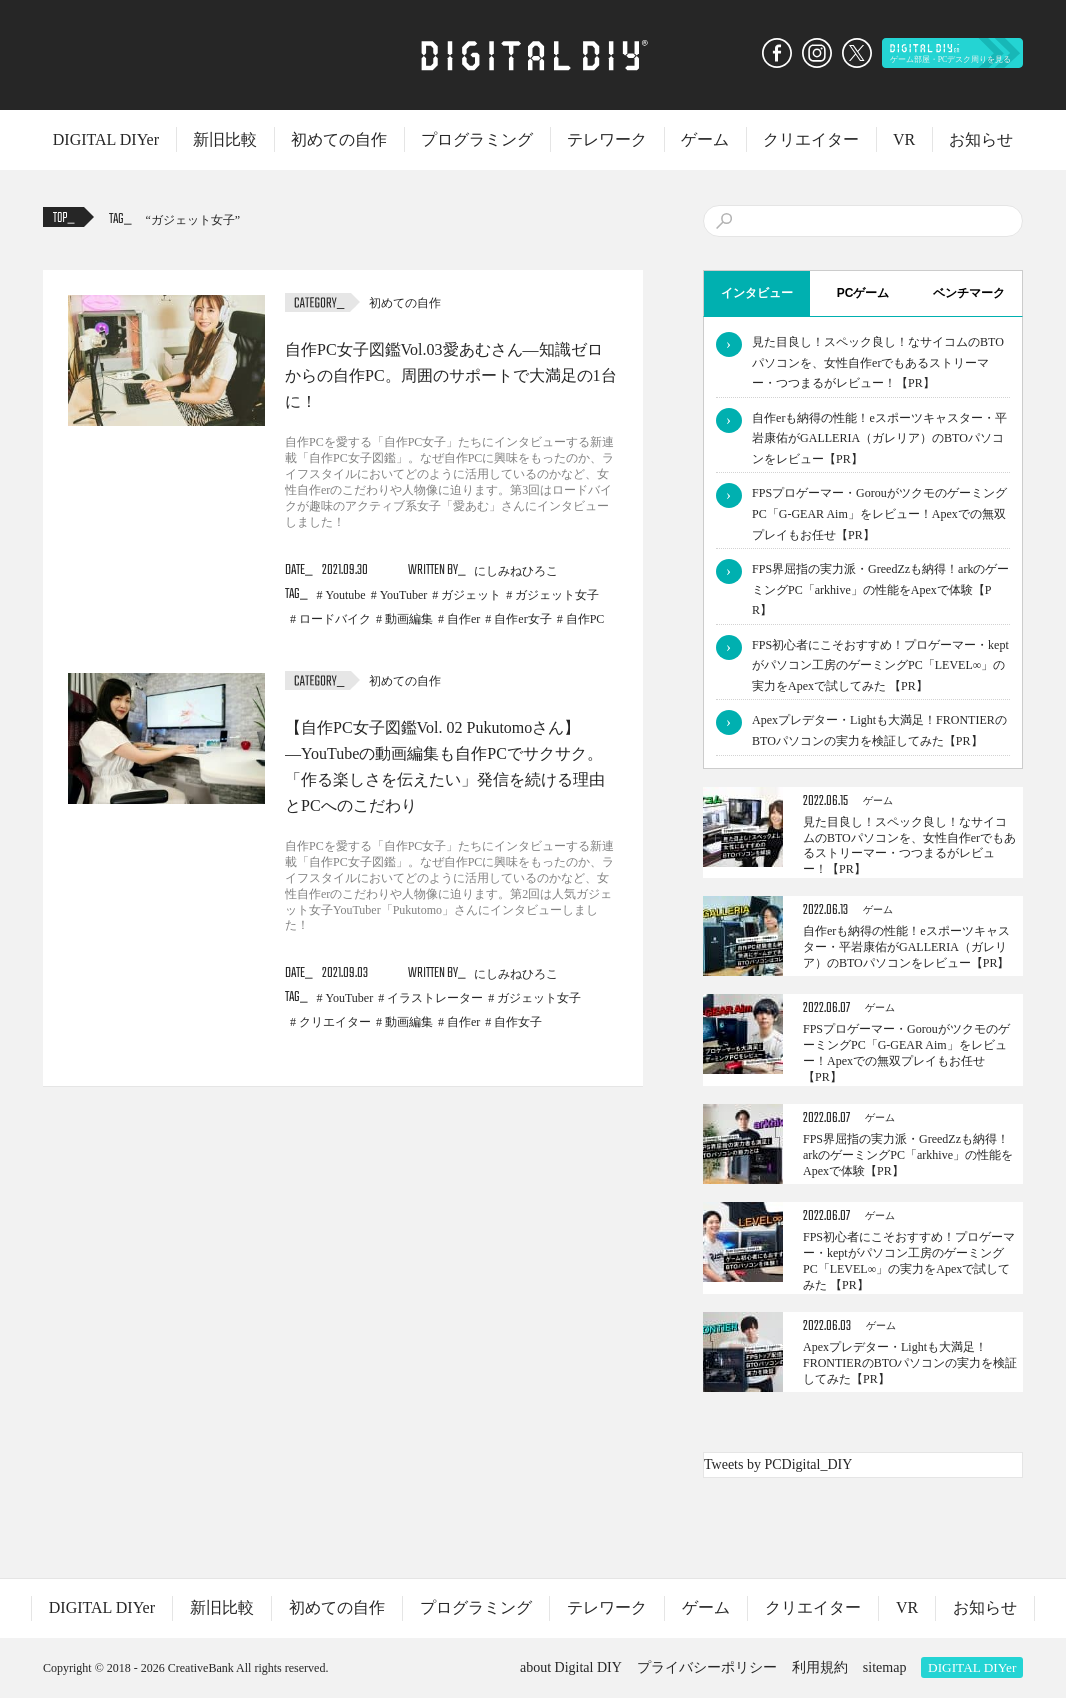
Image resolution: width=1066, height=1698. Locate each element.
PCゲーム (863, 293)
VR (904, 139)
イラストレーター (435, 998)
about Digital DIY (571, 1667)
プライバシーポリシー (707, 1667)
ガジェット (471, 595)
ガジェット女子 (193, 220)
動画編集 (409, 619)
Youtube (346, 595)
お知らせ (981, 139)
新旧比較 (225, 139)
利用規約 (820, 1667)
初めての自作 (339, 139)
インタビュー (757, 293)
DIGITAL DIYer (106, 139)
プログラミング (477, 139)
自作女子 (518, 1022)
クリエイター (811, 139)
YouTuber (404, 595)
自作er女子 (522, 619)
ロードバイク (335, 619)
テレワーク (607, 139)
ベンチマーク (969, 293)
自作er (463, 619)
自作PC (585, 619)
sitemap (885, 1667)
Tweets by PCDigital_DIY (778, 1464)
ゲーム (705, 139)
